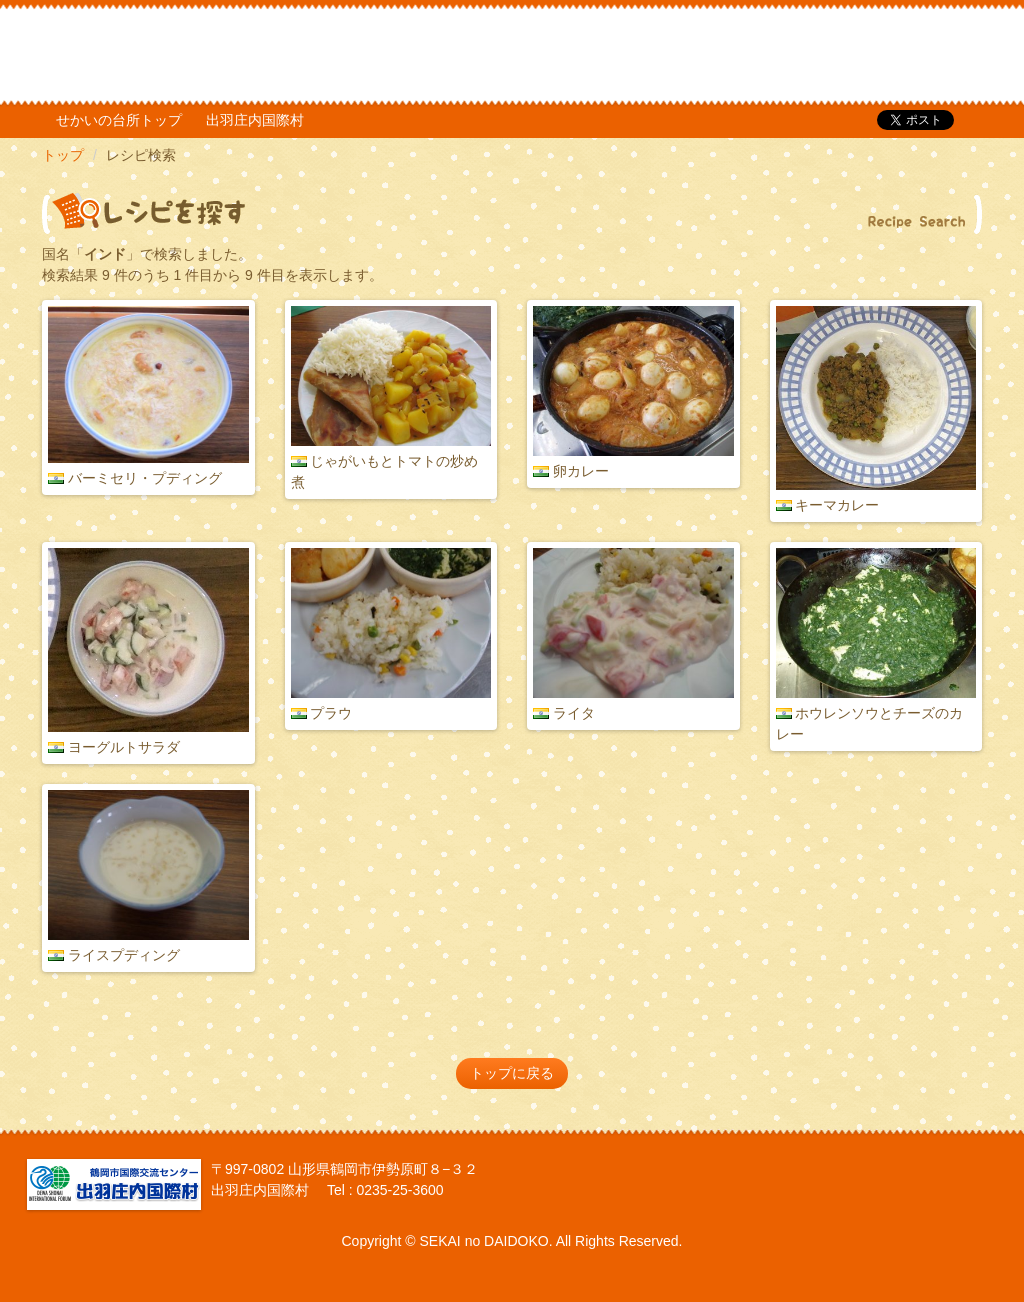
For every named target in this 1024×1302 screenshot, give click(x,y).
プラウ (331, 713)
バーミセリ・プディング (145, 478)
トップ (63, 155)
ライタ (574, 713)
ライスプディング (124, 955)
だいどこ (175, 50)
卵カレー (581, 471)
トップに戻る (512, 1073)
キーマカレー (837, 505)
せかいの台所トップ (119, 120)
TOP (848, 54)
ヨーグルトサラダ (124, 747)
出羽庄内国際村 (255, 120)
